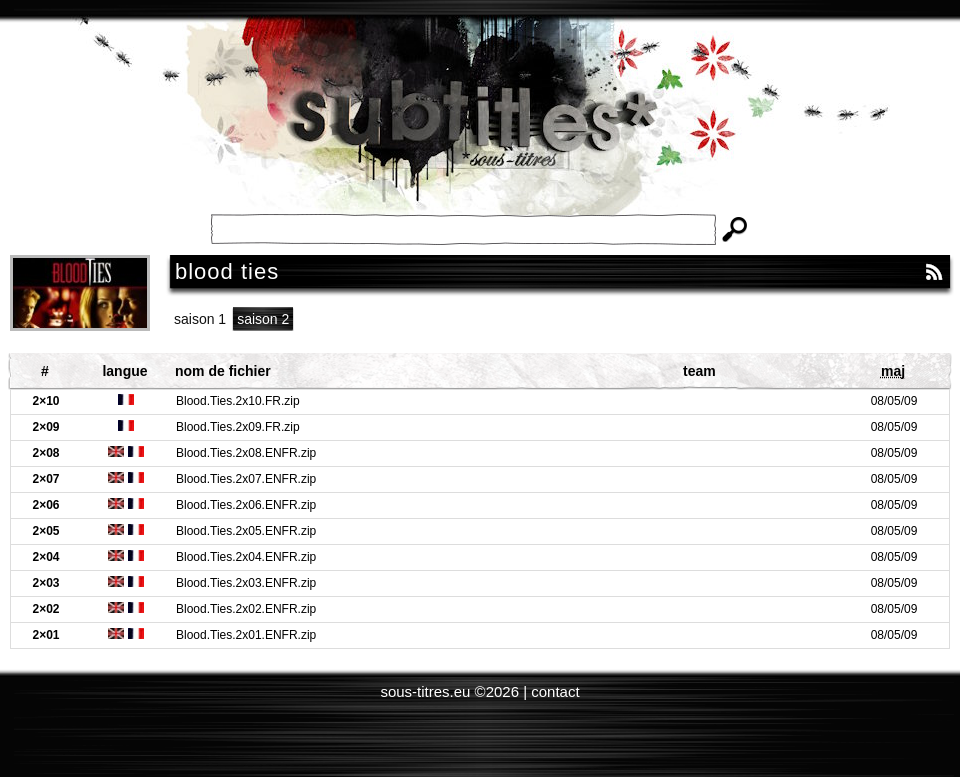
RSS (934, 272)
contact (555, 691)
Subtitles (480, 130)
